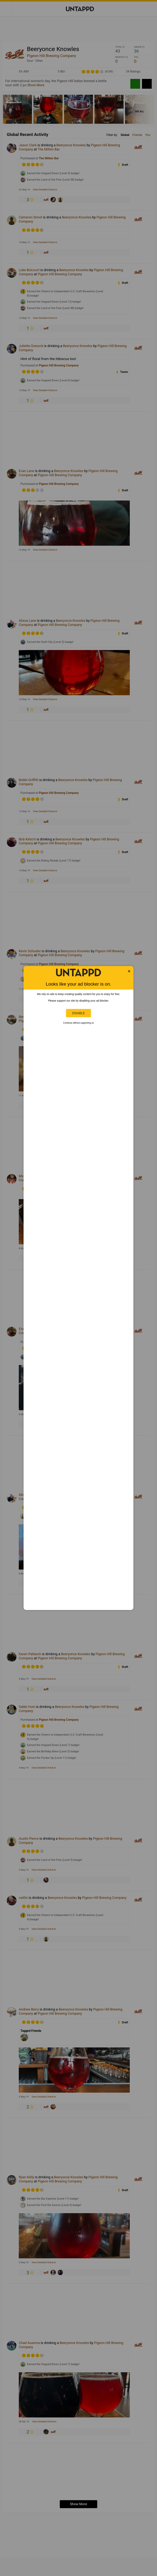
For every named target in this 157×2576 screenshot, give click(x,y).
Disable (78, 1013)
